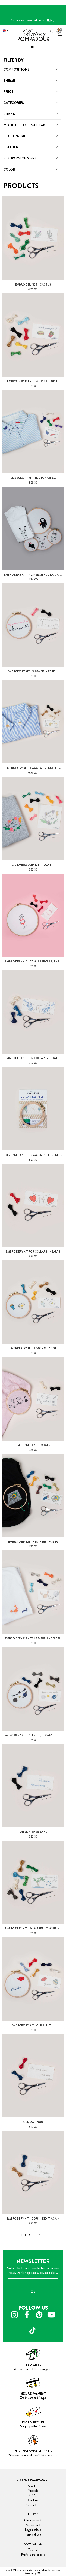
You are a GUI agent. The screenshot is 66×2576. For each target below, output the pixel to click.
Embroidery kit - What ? (33, 1445)
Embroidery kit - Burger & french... (33, 381)
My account (33, 2525)
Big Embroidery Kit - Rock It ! (33, 865)
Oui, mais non (33, 2122)
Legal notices (33, 2529)
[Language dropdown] (6, 30)
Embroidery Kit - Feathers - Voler (33, 1542)
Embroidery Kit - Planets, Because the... (33, 1735)
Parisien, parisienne (33, 1832)
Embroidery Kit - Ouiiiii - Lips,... (33, 2025)
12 (39, 2235)
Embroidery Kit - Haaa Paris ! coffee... (33, 768)
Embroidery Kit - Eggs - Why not (33, 1348)
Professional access (33, 2554)
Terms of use (33, 2534)
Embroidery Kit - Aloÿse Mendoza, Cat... (33, 575)
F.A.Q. (33, 2495)
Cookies (33, 2500)
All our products (33, 2520)
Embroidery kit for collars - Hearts (33, 1252)
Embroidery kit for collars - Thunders (33, 1155)
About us (33, 2486)
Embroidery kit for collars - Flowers (33, 1058)
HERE (49, 20)
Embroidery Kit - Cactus (33, 285)
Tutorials (33, 2490)
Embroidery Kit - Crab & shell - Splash (33, 1638)
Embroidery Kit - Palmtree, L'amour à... (33, 1928)
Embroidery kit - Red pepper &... (33, 478)
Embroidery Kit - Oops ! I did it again (33, 2219)
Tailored (33, 2550)
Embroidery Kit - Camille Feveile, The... (33, 961)
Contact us (33, 2505)
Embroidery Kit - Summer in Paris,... (33, 671)
